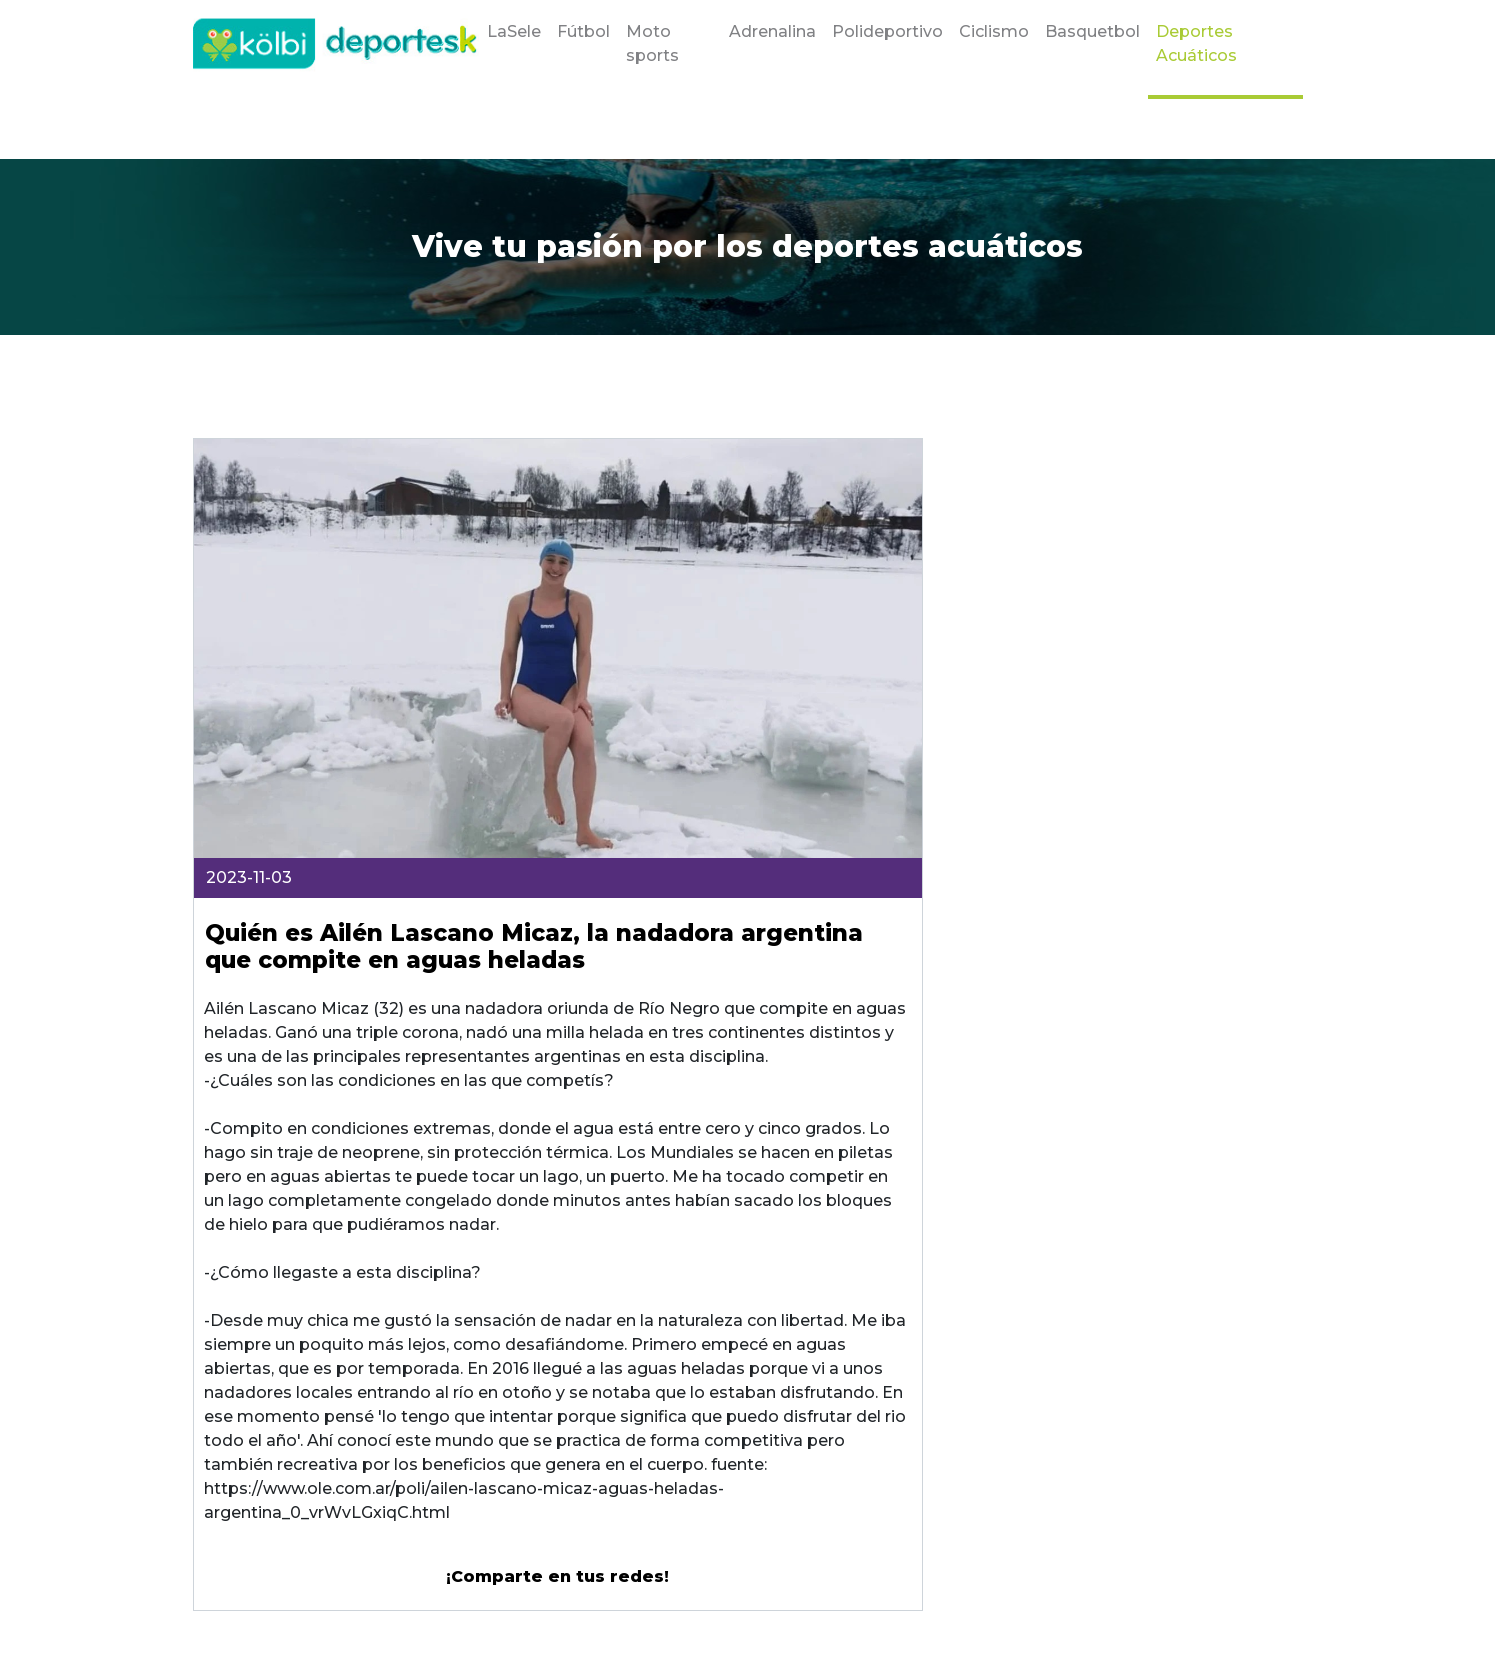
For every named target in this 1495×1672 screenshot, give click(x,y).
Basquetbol (1092, 31)
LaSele (514, 31)
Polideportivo (887, 31)
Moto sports (652, 43)
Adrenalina (772, 31)
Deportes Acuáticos (1196, 43)
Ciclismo (994, 31)
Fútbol (583, 31)
